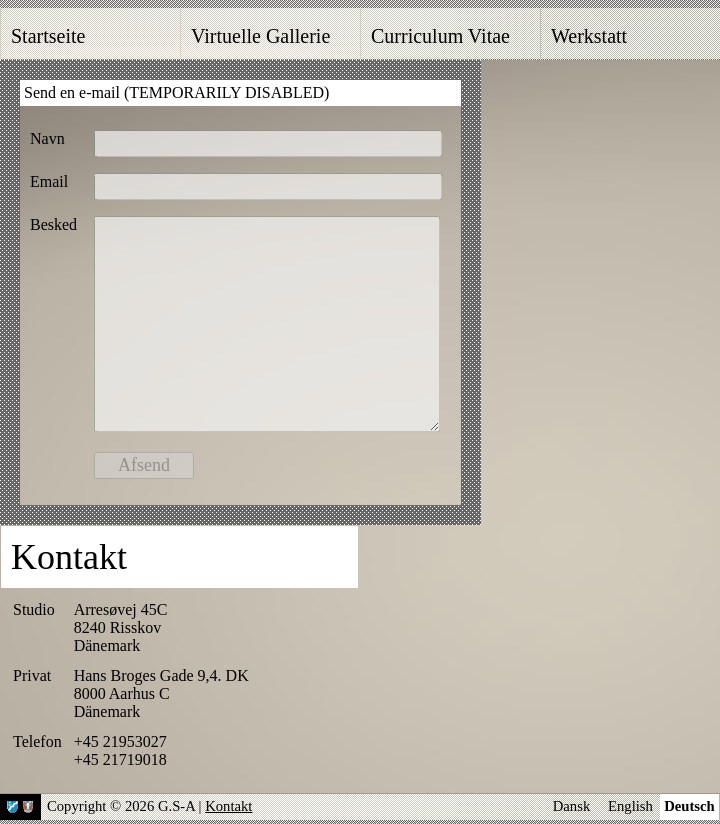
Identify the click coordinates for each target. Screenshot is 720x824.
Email (49, 181)
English (630, 806)
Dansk (571, 806)
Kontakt (228, 806)
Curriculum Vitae (440, 36)
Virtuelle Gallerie (260, 36)
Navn (47, 138)
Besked (53, 224)
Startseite (48, 36)
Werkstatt (589, 36)
